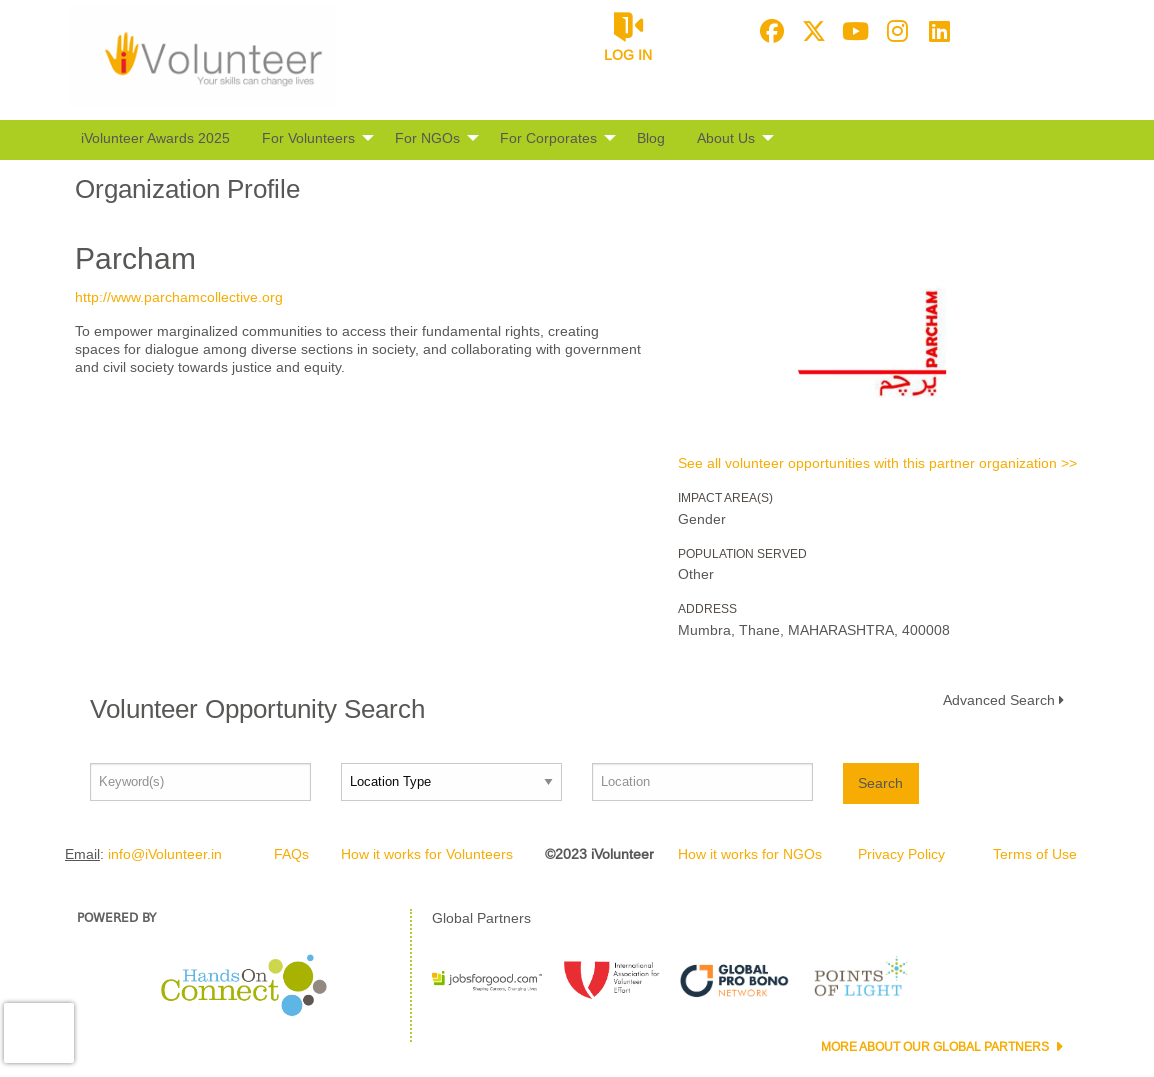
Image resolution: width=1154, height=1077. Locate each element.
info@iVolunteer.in (165, 854)
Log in (628, 55)
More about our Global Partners (936, 1047)
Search (880, 783)
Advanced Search (999, 700)
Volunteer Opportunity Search (257, 709)
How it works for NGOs (750, 854)
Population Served (742, 554)
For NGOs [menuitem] (427, 138)
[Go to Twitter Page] (811, 31)
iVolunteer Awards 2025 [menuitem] (155, 138)
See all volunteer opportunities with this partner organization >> (877, 463)
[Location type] (451, 782)
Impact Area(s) (725, 498)
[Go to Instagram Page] (895, 31)
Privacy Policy (901, 854)
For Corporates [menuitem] (548, 138)
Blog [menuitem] (651, 138)
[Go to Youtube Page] (853, 31)
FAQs (291, 854)
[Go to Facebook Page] (769, 31)
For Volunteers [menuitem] (308, 138)
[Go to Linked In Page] (937, 31)
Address (707, 609)
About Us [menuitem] (726, 138)
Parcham (135, 258)
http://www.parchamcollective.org (179, 297)
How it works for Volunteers (427, 854)
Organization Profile (187, 189)
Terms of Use (1035, 854)
